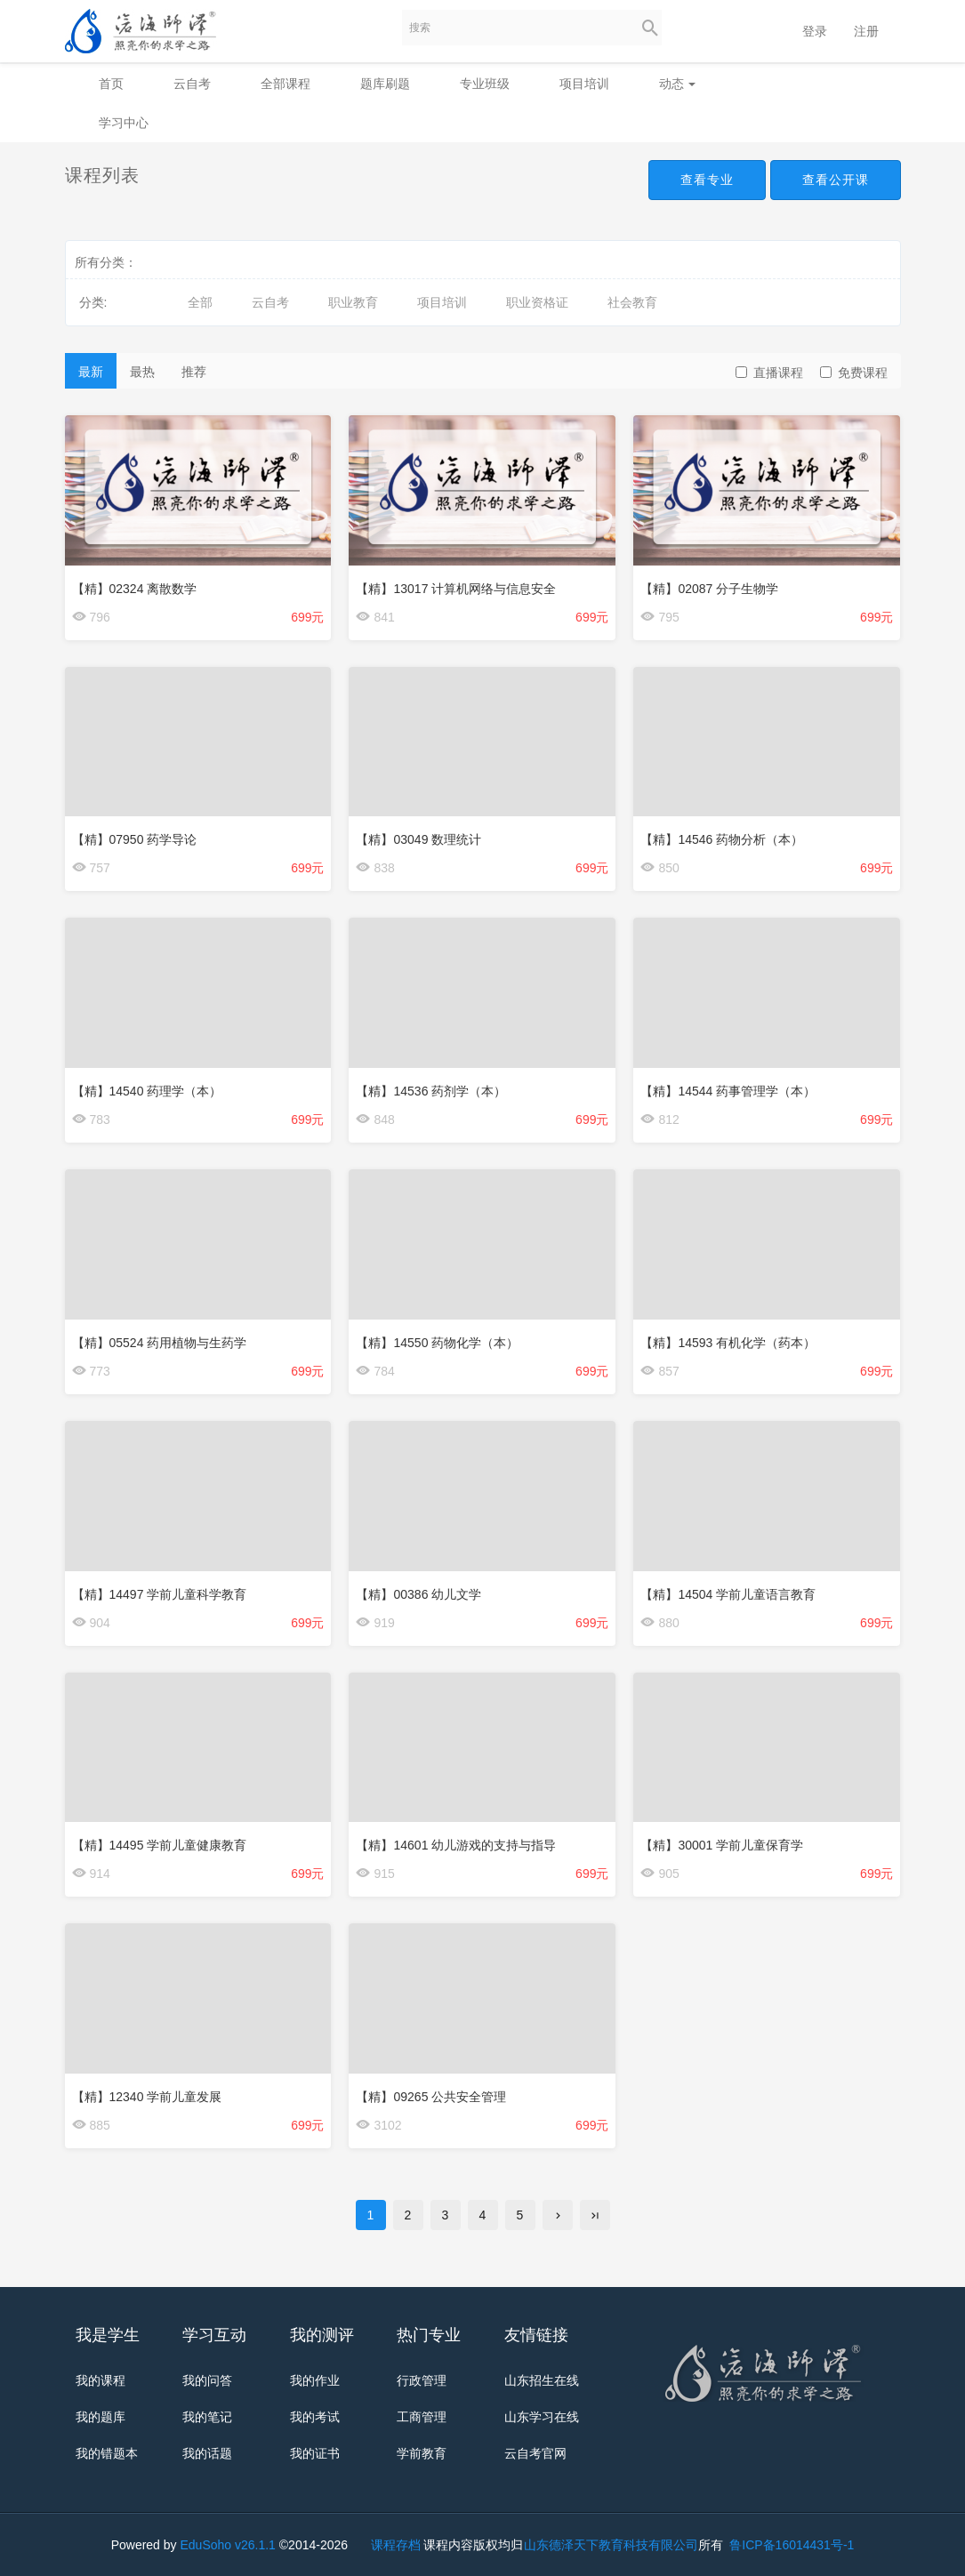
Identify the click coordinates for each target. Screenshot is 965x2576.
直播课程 (769, 372)
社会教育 (632, 302)
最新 (90, 372)
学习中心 (124, 123)
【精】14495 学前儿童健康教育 (159, 1845)
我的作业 (315, 2380)
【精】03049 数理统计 (418, 839)
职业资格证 (537, 302)
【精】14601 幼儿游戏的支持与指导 (456, 1845)
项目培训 (584, 83)
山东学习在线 (541, 2417)
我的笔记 (207, 2417)
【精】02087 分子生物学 (709, 589)
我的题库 (100, 2417)
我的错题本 (107, 2453)
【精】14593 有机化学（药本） (728, 1343)
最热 (142, 372)
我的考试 (315, 2417)
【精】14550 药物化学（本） (437, 1343)
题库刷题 (385, 83)
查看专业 (707, 180)
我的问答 (207, 2380)
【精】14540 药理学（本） (147, 1091)
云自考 (192, 83)
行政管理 (421, 2380)
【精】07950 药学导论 (134, 839)
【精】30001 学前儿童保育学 (721, 1845)
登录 (814, 31)
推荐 (193, 372)
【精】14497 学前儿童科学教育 (159, 1594)
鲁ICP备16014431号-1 (790, 2545)
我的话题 (207, 2453)
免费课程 (854, 372)
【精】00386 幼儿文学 (418, 1594)
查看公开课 (835, 180)
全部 (200, 302)
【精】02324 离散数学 (134, 589)
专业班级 (485, 83)
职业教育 (353, 302)
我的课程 (100, 2380)
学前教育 (421, 2453)
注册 (866, 31)
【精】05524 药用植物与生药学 (159, 1343)
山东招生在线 (541, 2380)
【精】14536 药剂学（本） (431, 1091)
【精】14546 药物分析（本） (721, 839)
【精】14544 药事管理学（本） (728, 1091)
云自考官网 (535, 2453)
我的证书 (315, 2453)
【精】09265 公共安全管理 (431, 2097)
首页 (111, 83)
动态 (677, 83)
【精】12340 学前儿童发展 (147, 2097)
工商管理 (421, 2417)
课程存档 (396, 2545)
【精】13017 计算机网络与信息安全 (456, 589)
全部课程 (285, 83)
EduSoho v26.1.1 (227, 2545)
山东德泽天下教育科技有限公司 (611, 2545)
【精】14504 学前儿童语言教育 (728, 1594)
